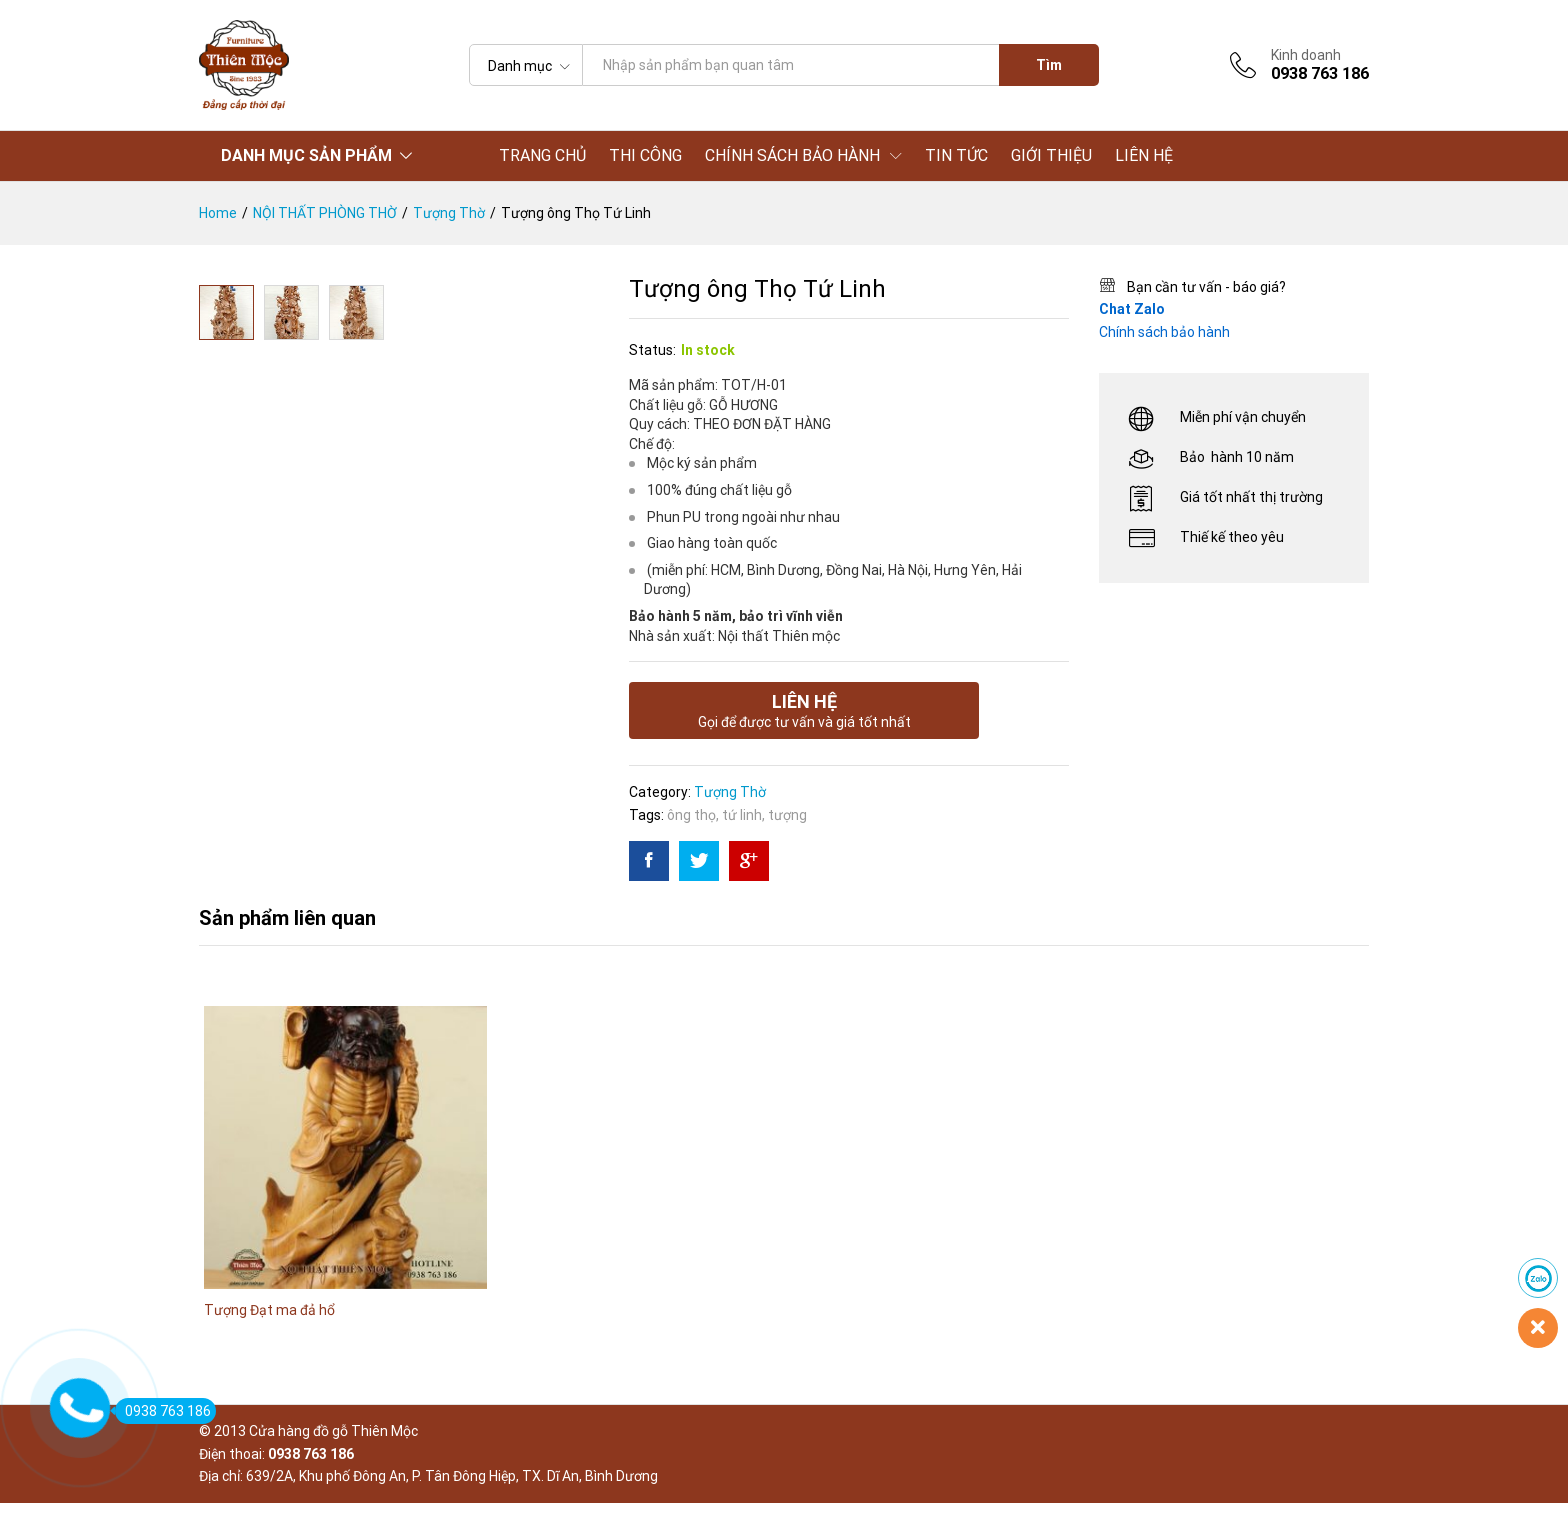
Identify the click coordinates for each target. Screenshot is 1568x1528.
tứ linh (742, 815)
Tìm (1049, 65)
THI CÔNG (645, 156)
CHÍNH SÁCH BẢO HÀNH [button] (792, 156)
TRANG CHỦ (542, 156)
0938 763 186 (163, 1411)
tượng (787, 815)
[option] (345, 1187)
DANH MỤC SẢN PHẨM (306, 155)
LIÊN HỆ (1144, 156)
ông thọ (691, 815)
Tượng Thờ (730, 792)
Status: (652, 350)
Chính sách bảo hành (1164, 332)
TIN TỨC (956, 156)
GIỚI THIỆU (1051, 156)
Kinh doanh (1306, 55)
